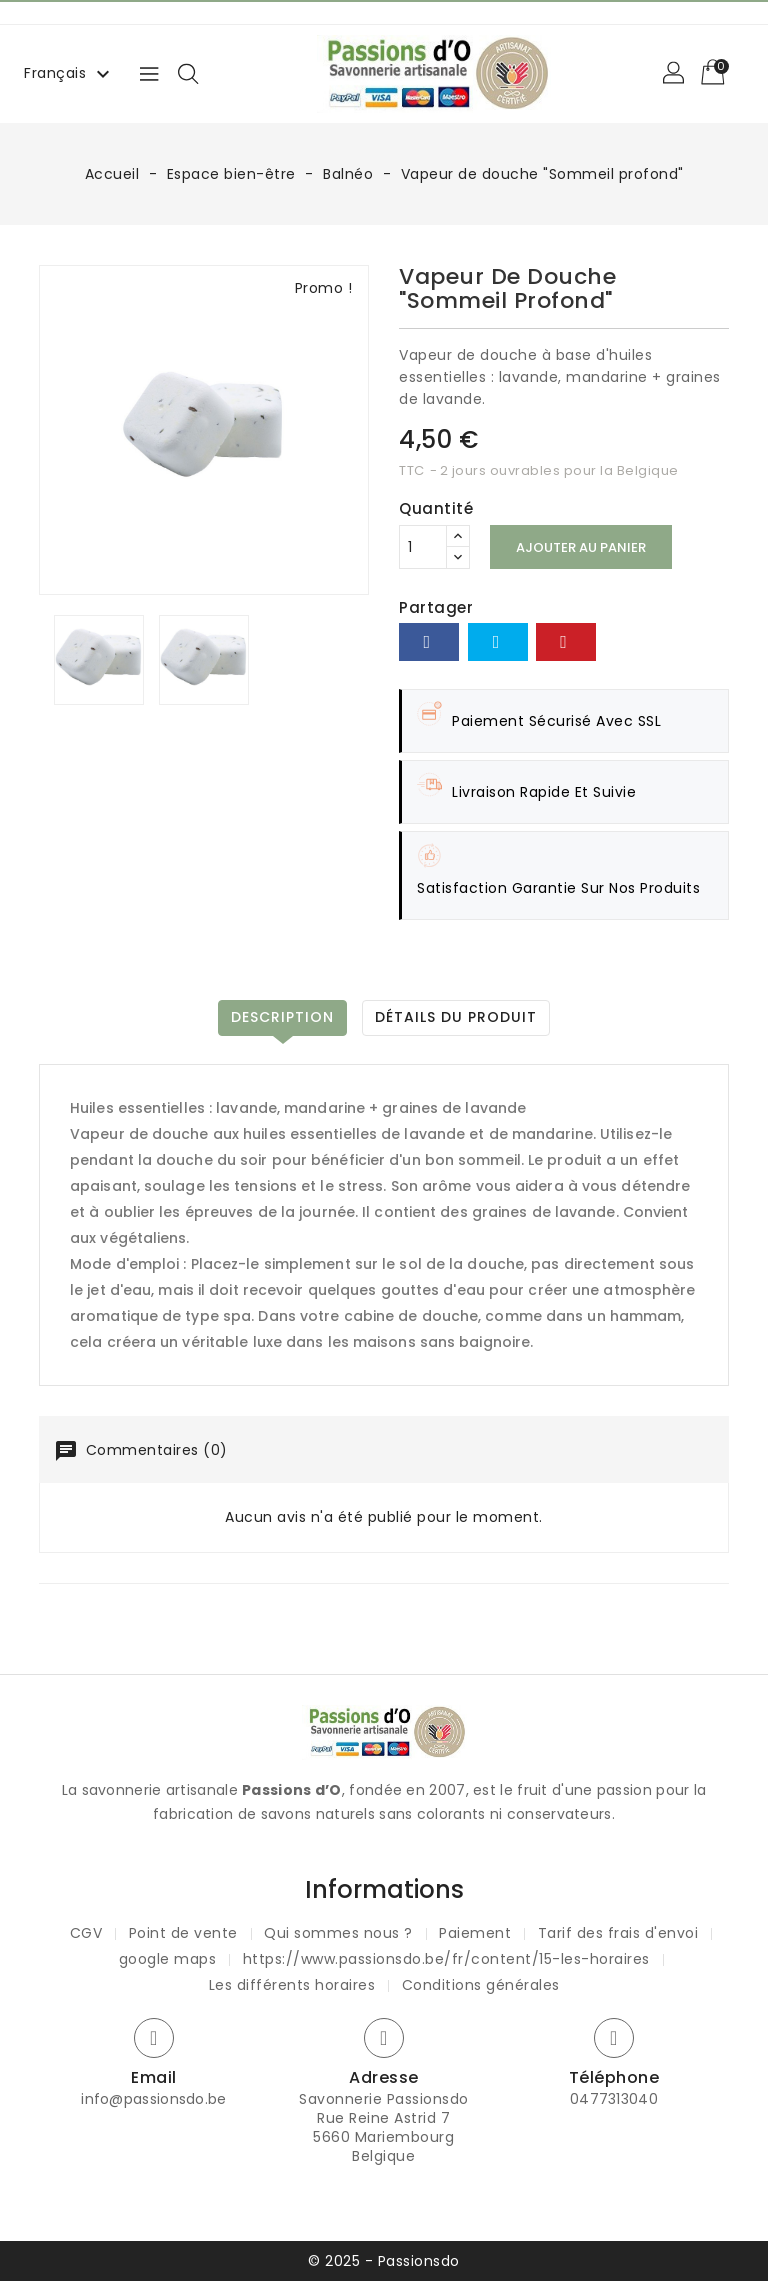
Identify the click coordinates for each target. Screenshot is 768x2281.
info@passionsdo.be (153, 2099)
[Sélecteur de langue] (69, 73)
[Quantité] (423, 547)
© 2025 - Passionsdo (384, 2261)
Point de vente (183, 1933)
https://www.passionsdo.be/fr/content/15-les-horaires (446, 1959)
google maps (168, 1959)
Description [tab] (282, 1017)
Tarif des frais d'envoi (618, 1933)
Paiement (475, 1933)
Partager (429, 642)
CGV (86, 1933)
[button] (675, 74)
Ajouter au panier (581, 547)
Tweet (498, 642)
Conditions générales (481, 1985)
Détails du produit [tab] (456, 1017)
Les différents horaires (292, 1985)
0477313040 (614, 2099)
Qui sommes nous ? (338, 1933)
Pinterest (566, 642)
